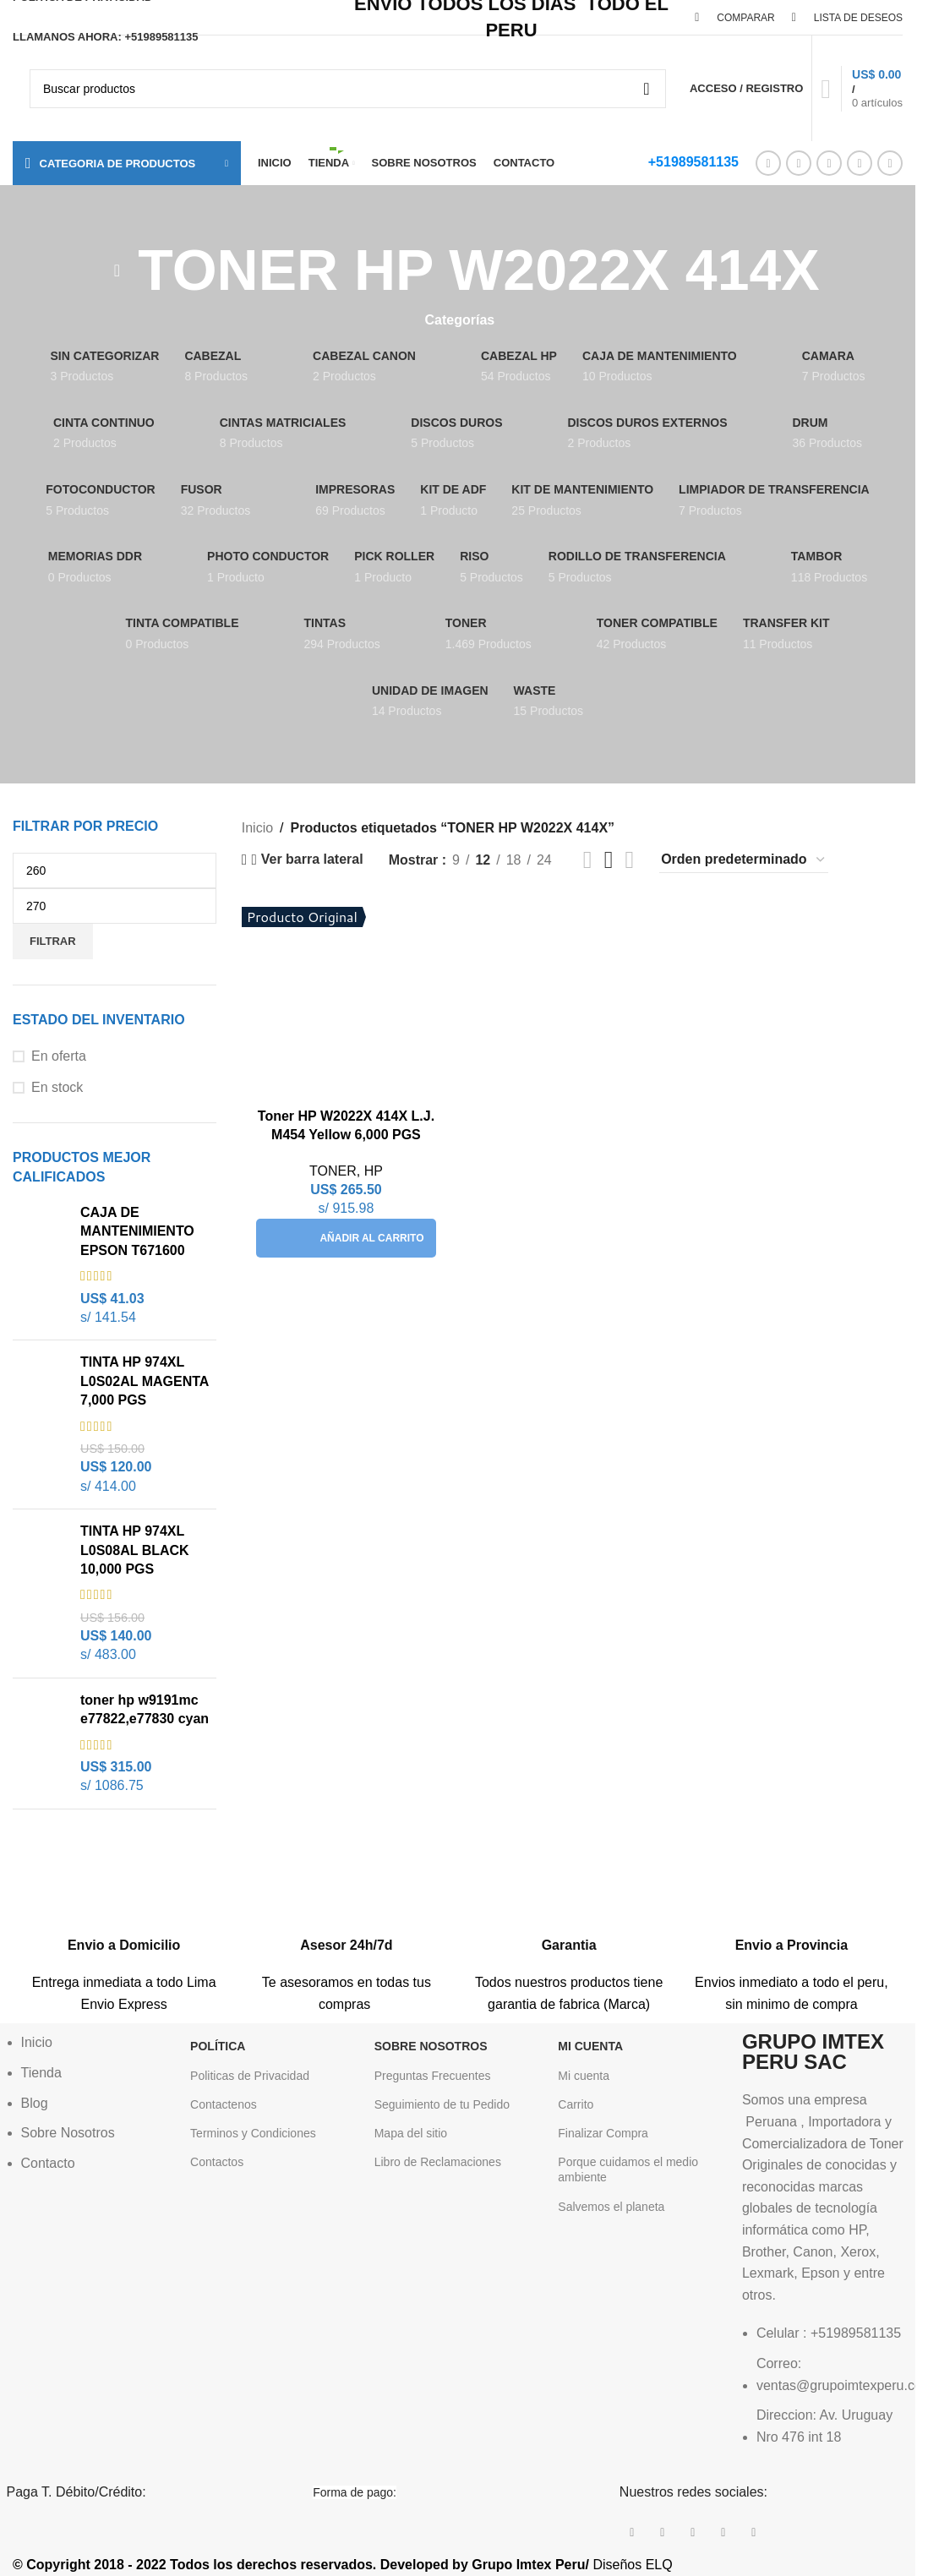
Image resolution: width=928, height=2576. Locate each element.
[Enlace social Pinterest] (829, 163)
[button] (345, 1238)
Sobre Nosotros (431, 2046)
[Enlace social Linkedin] (859, 163)
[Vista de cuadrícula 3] (609, 860)
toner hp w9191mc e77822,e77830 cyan (144, 1709)
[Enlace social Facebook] (768, 163)
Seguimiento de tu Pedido (442, 2104)
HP (373, 1171)
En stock (57, 1087)
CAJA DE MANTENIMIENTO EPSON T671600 (137, 1231)
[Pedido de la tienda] (743, 859)
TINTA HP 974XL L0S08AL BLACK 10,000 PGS (134, 1550)
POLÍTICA (217, 2046)
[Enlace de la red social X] (798, 163)
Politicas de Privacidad (249, 2075)
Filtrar (53, 941)
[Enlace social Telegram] (890, 163)
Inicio (257, 828)
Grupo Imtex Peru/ (530, 2564)
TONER (333, 1171)
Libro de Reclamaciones (437, 2162)
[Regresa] (117, 270)
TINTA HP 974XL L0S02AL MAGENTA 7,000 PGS (144, 1381)
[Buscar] (348, 88)
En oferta (58, 1056)
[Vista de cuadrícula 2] (587, 860)
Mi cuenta (583, 2075)
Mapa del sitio (410, 2133)
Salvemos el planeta (611, 2206)
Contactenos (223, 2104)
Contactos (216, 2162)
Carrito (575, 2104)
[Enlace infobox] (124, 1934)
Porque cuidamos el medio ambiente (628, 2169)
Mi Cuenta (590, 2046)
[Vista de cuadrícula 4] (630, 860)
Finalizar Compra (603, 2133)
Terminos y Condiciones (253, 2133)
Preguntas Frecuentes (432, 2075)
